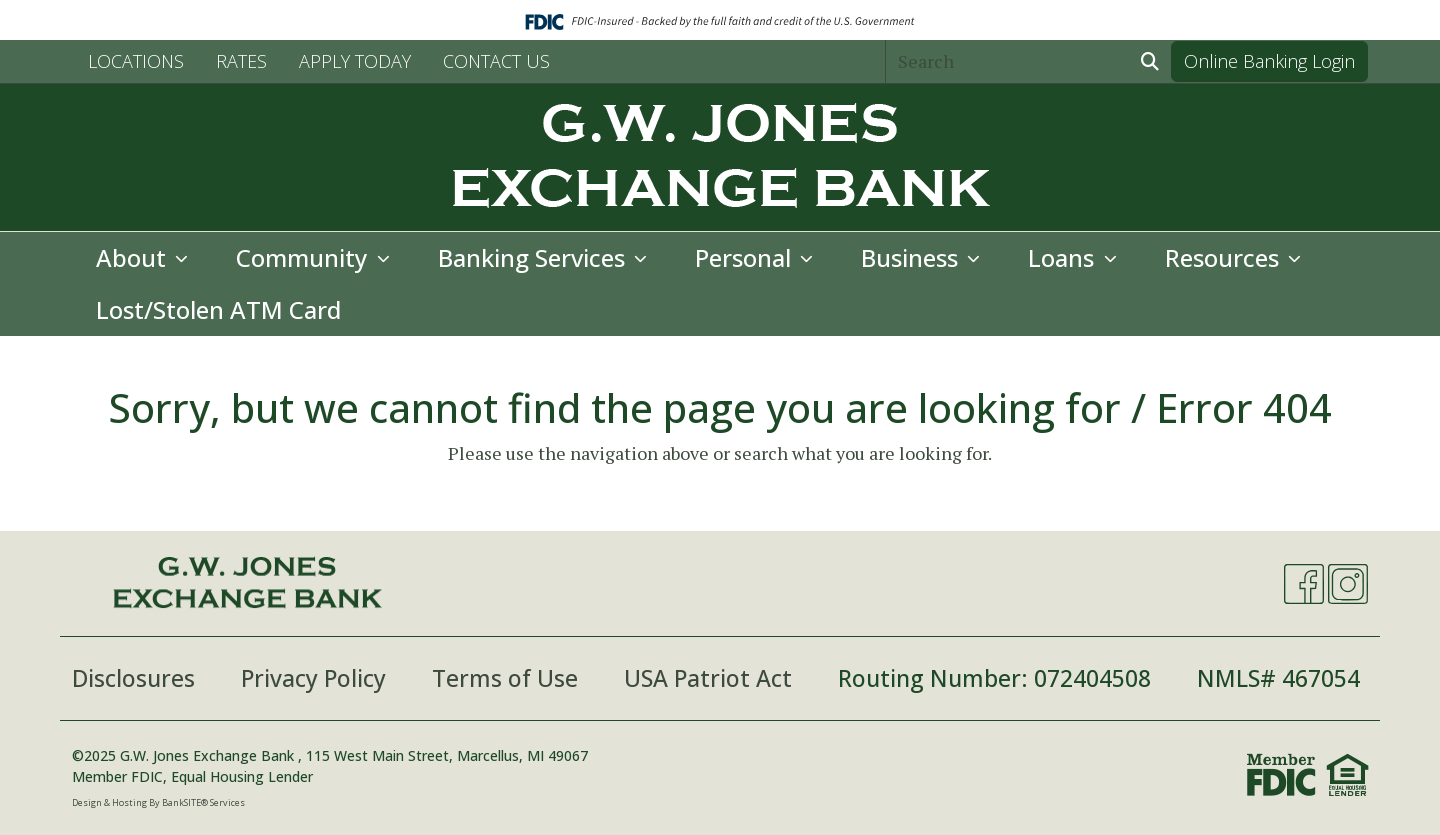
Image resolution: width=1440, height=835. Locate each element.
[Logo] (720, 157)
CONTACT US (496, 61)
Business (912, 257)
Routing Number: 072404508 (994, 678)
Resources (1225, 257)
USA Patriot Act (708, 678)
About (134, 257)
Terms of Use (505, 678)
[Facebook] (1304, 584)
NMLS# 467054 (1278, 678)
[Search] (1008, 61)
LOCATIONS (136, 61)
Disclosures (133, 678)
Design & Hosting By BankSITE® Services (158, 802)
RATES (241, 61)
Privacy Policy (313, 678)
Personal (746, 257)
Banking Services (534, 257)
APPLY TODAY (355, 61)
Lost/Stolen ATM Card (218, 309)
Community (304, 257)
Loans (1064, 257)
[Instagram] (1348, 584)
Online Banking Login (1269, 61)
